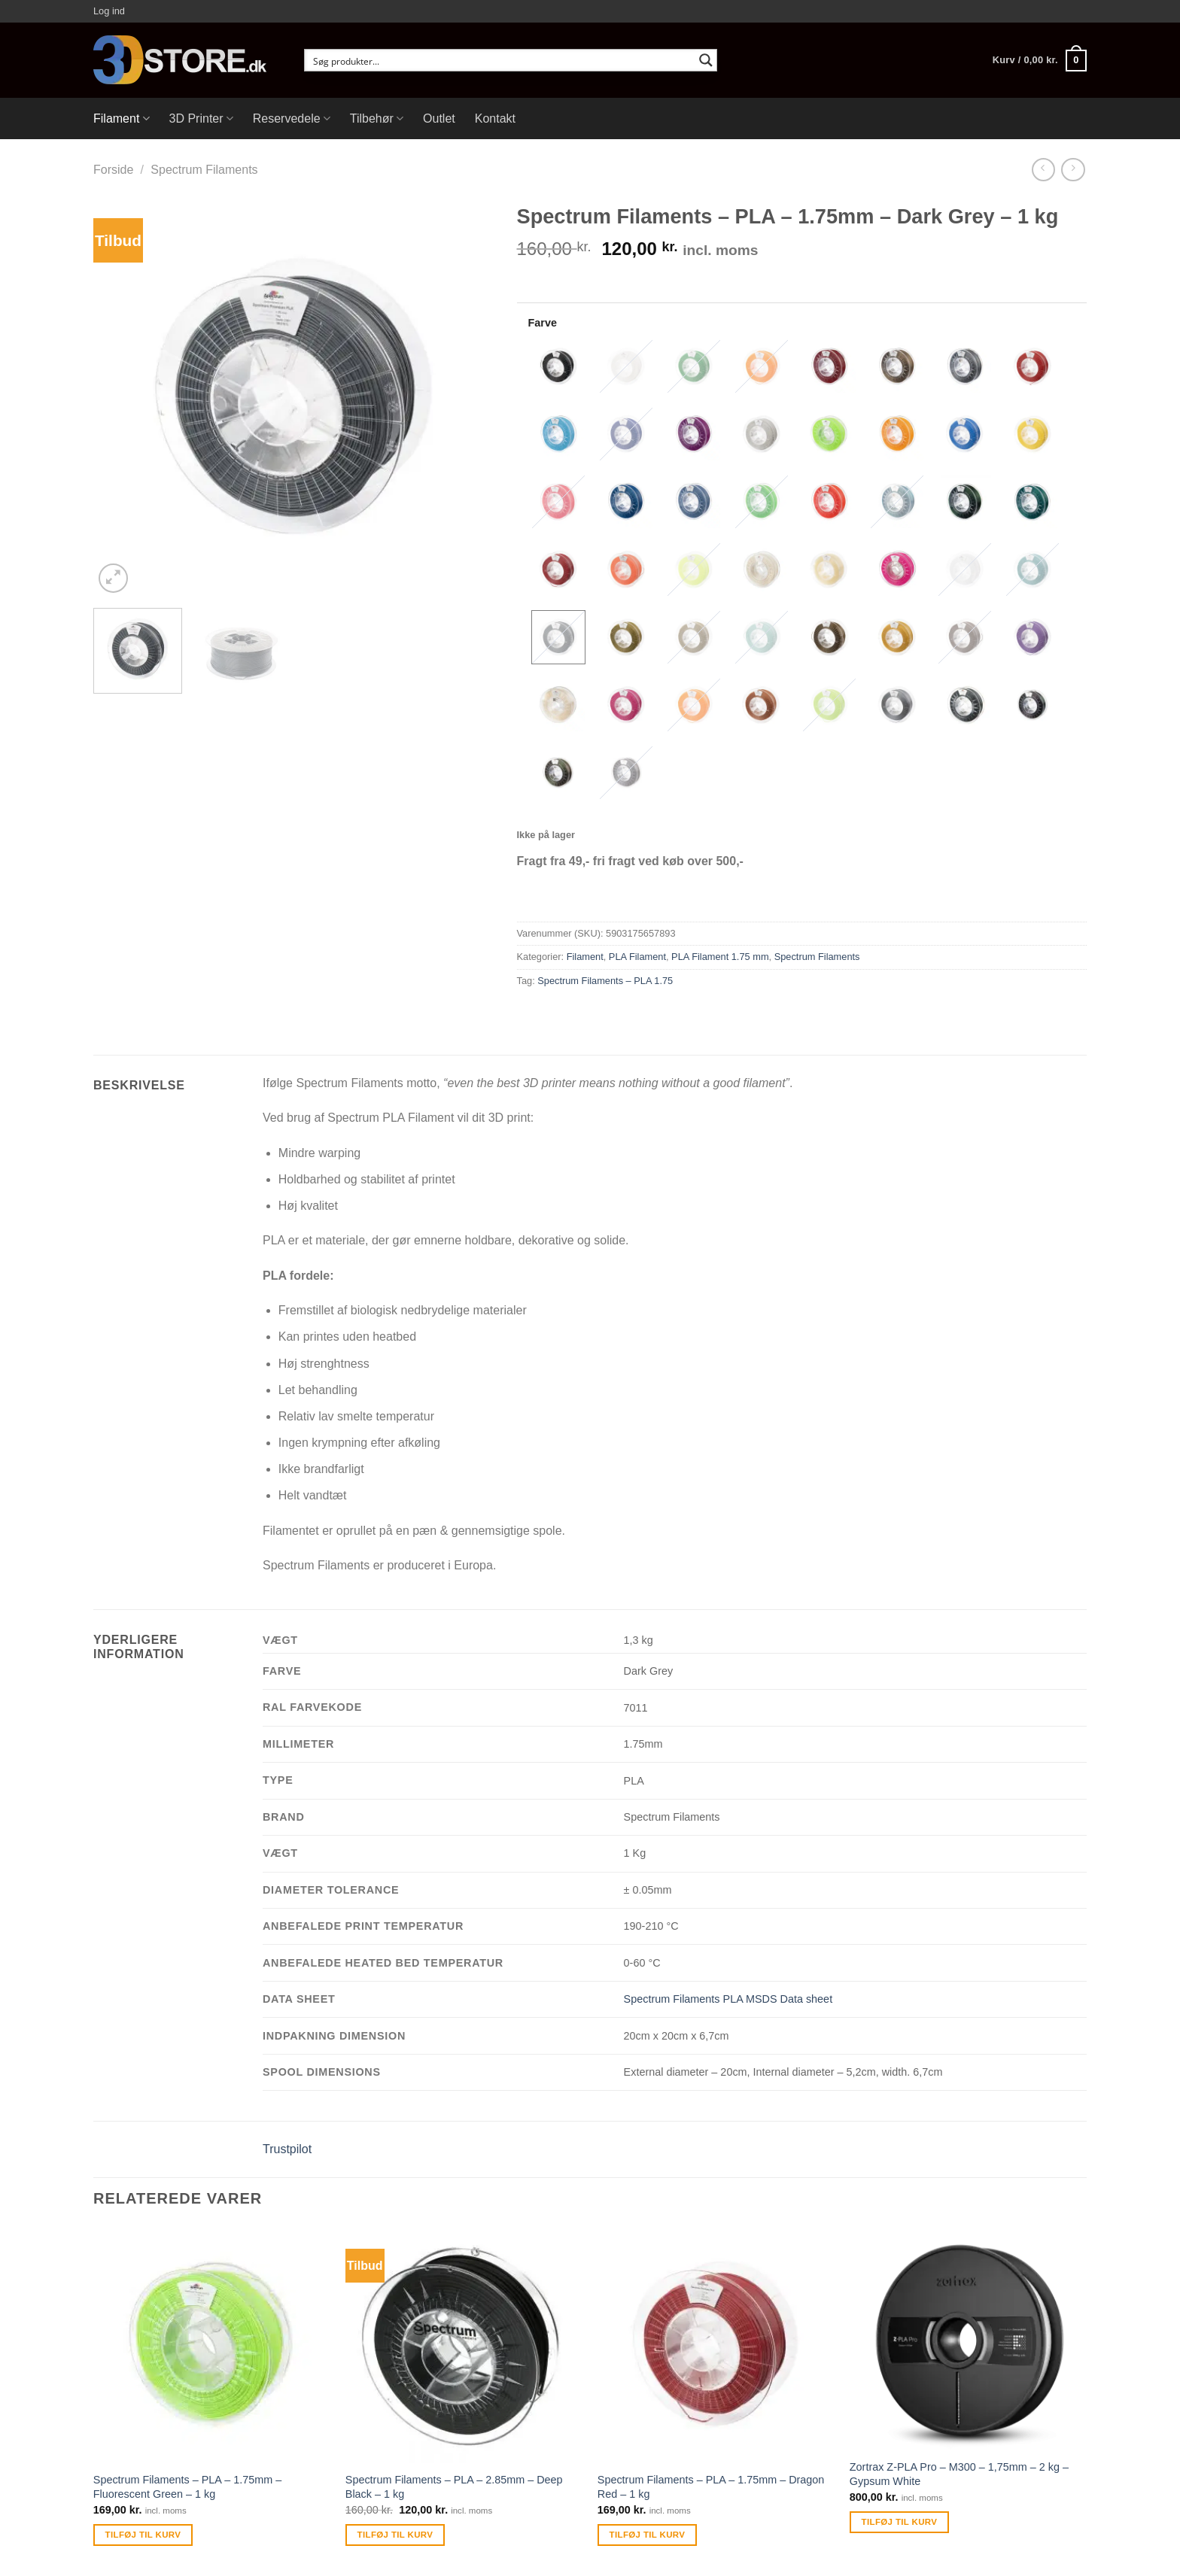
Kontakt (495, 118)
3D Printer (201, 118)
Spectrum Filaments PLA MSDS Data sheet (728, 1999)
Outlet (439, 118)
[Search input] (501, 60)
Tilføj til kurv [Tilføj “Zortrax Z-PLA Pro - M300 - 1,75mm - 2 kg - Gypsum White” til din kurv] (900, 2521)
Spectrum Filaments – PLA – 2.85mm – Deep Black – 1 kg (454, 2487)
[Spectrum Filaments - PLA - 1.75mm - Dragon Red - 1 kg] (716, 2344)
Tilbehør (376, 118)
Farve (542, 323)
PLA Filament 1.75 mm (719, 956)
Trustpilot (287, 2149)
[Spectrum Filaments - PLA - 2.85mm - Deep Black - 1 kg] (463, 2344)
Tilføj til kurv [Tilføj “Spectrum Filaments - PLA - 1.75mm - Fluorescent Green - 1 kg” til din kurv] (143, 2534)
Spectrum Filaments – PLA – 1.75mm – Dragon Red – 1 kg (711, 2487)
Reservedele (291, 118)
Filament (121, 118)
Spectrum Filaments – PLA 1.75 (605, 980)
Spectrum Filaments (204, 169)
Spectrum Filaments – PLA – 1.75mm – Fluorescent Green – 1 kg (187, 2487)
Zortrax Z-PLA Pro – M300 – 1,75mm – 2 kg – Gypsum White (959, 2474)
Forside (113, 169)
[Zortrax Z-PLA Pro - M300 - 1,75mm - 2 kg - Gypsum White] (968, 2338)
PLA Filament (637, 956)
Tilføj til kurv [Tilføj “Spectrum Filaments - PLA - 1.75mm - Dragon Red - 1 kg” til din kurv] (648, 2534)
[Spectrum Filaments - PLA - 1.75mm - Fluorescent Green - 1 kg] (211, 2344)
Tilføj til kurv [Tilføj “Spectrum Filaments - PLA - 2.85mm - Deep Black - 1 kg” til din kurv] (395, 2534)
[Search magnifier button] (705, 60)
